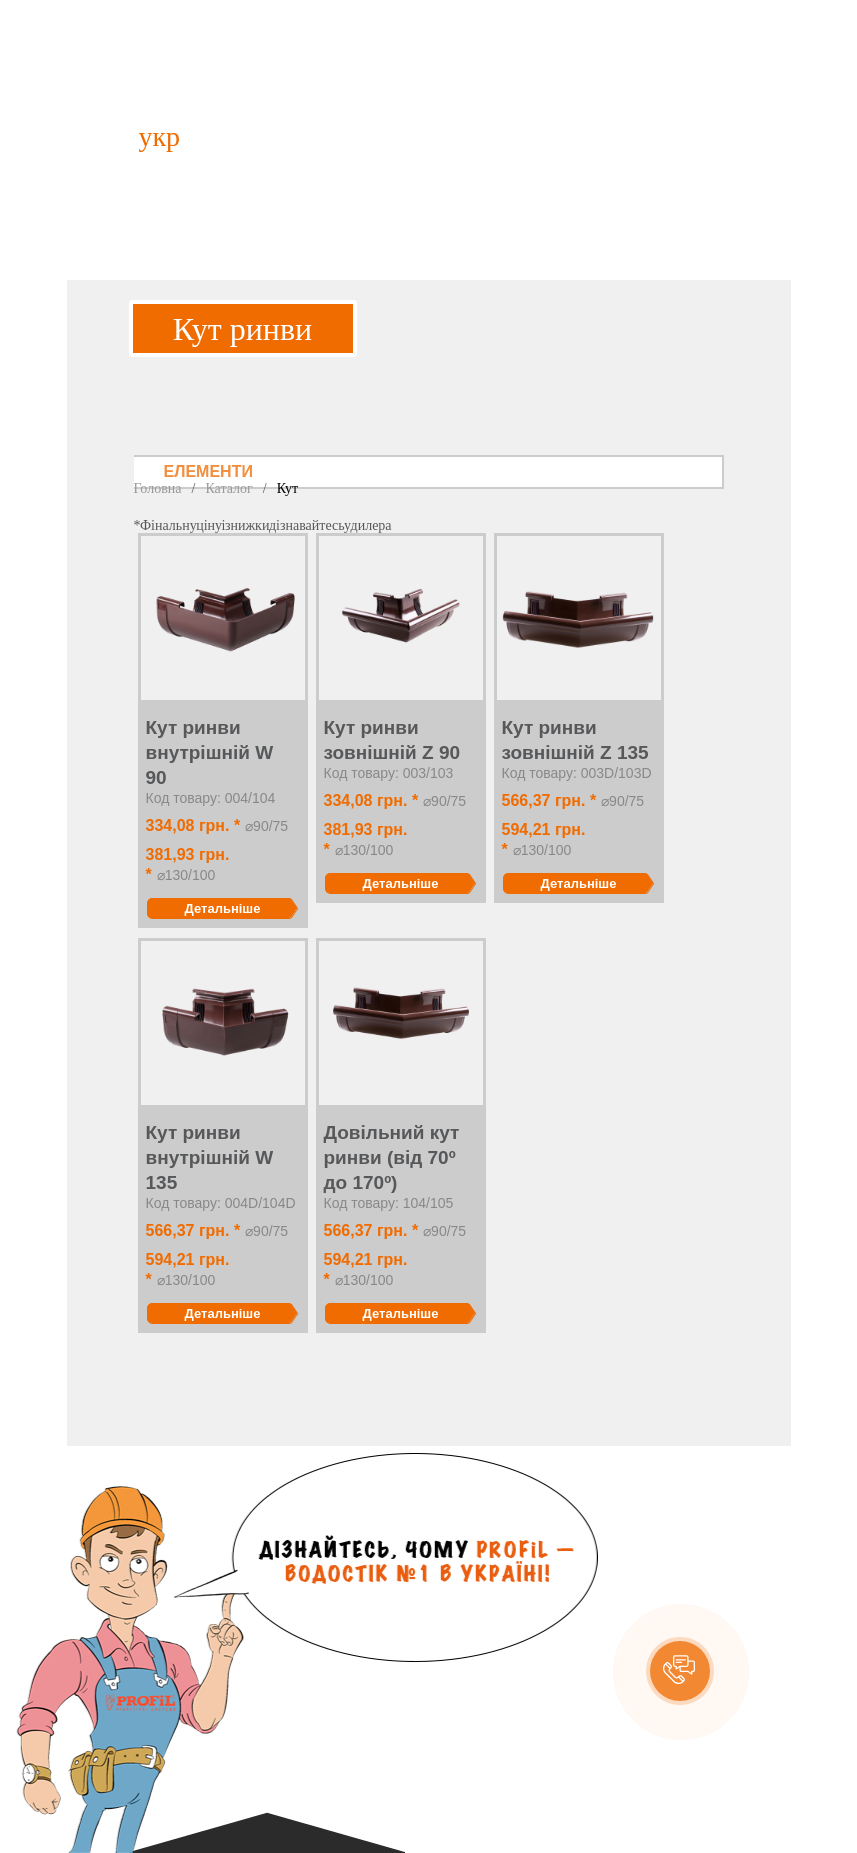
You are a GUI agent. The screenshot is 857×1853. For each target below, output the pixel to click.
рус (220, 136)
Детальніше (223, 908)
